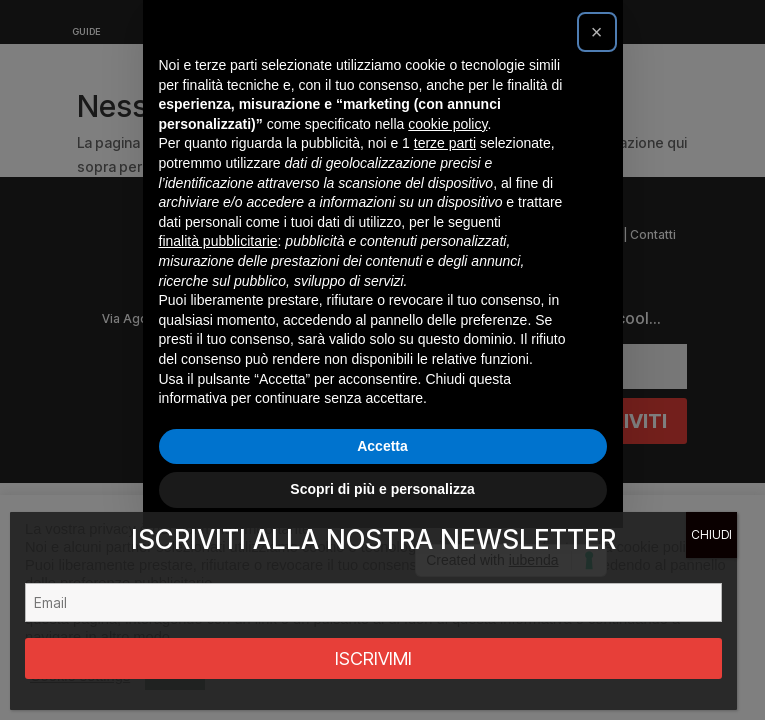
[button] (597, 128)
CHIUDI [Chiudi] (711, 534)
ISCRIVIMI (373, 658)
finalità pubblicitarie (218, 337)
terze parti (445, 239)
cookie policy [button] (447, 220)
